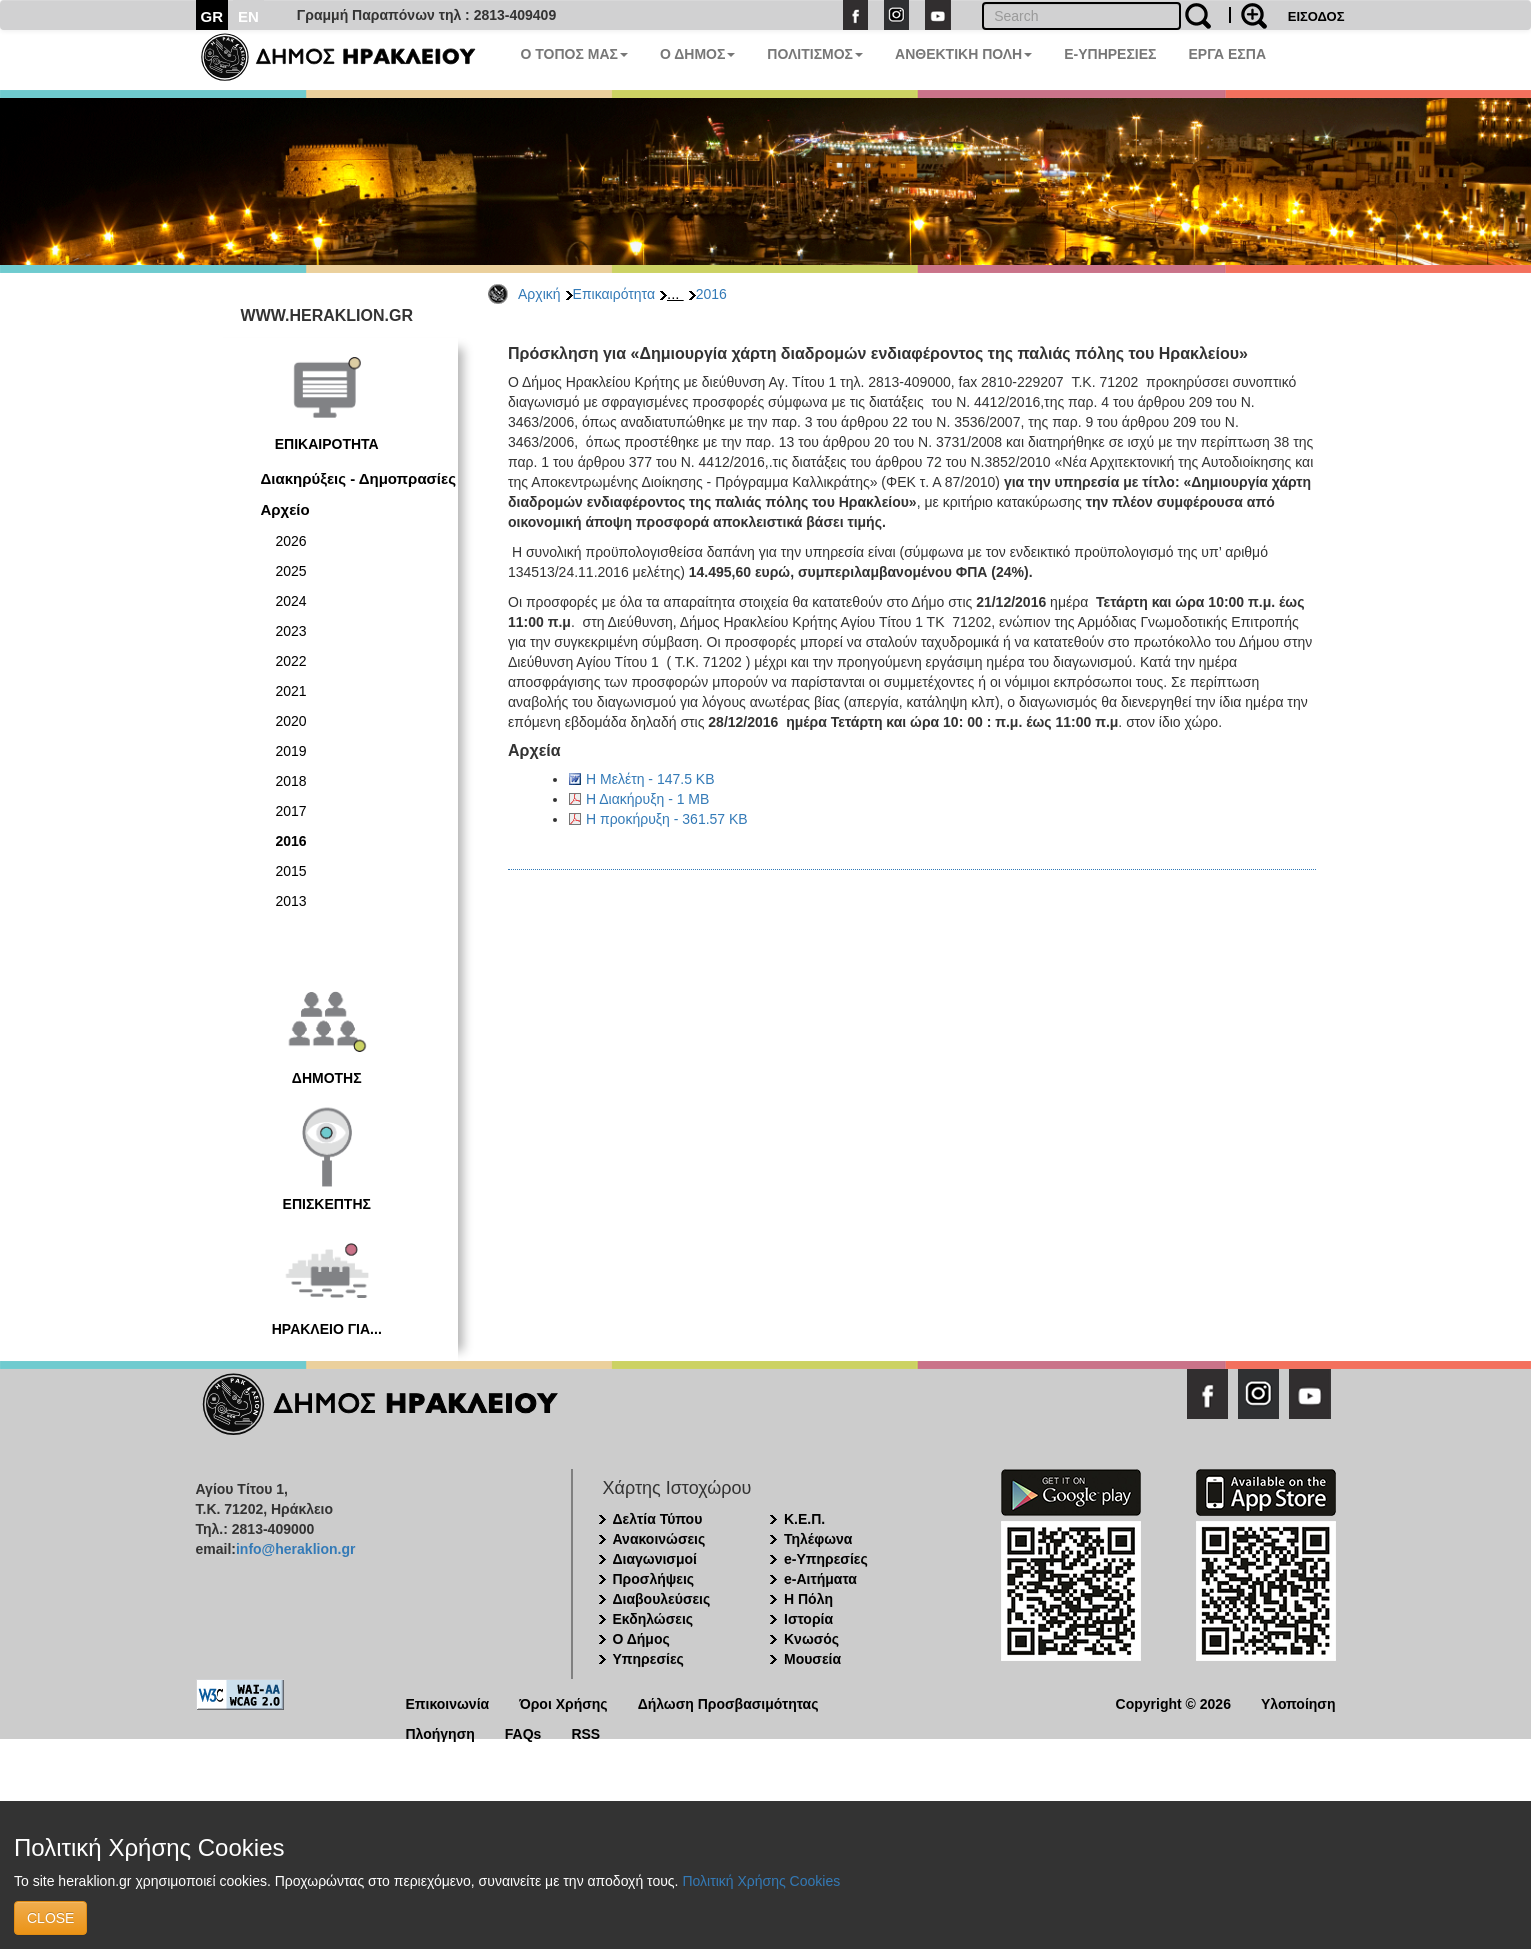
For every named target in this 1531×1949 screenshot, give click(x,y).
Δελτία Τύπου (658, 1519)
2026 (291, 541)
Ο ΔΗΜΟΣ (697, 54)
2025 (291, 571)
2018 (291, 781)
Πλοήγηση (440, 1732)
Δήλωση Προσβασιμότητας (728, 1702)
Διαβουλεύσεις (662, 1599)
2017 (291, 811)
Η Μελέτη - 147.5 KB (650, 779)
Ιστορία (808, 1619)
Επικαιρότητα (614, 294)
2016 (711, 294)
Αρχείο (285, 509)
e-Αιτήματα (820, 1579)
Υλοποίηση (1298, 1702)
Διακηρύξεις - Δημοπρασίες (358, 478)
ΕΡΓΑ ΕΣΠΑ (1227, 54)
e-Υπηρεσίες (826, 1559)
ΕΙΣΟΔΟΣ (1316, 16)
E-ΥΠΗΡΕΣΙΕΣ (1110, 54)
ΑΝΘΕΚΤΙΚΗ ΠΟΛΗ (963, 54)
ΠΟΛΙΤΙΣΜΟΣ (815, 54)
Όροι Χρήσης (563, 1702)
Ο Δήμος (641, 1639)
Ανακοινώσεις (659, 1539)
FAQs (523, 1732)
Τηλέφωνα (818, 1539)
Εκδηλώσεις (653, 1619)
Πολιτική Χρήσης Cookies (761, 1881)
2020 (291, 721)
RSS (585, 1732)
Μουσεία (812, 1659)
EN (248, 16)
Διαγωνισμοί (655, 1559)
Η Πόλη (808, 1599)
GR (212, 16)
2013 (291, 901)
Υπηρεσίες (648, 1659)
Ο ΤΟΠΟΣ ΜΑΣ (574, 54)
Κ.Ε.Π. (804, 1519)
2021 (291, 691)
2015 (291, 871)
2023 (291, 631)
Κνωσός (811, 1639)
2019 (291, 751)
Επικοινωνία (448, 1702)
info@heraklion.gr (295, 1549)
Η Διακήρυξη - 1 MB (647, 799)
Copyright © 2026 (1173, 1702)
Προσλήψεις (654, 1579)
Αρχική (539, 294)
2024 (291, 601)
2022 (291, 661)
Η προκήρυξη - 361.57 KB (667, 819)
